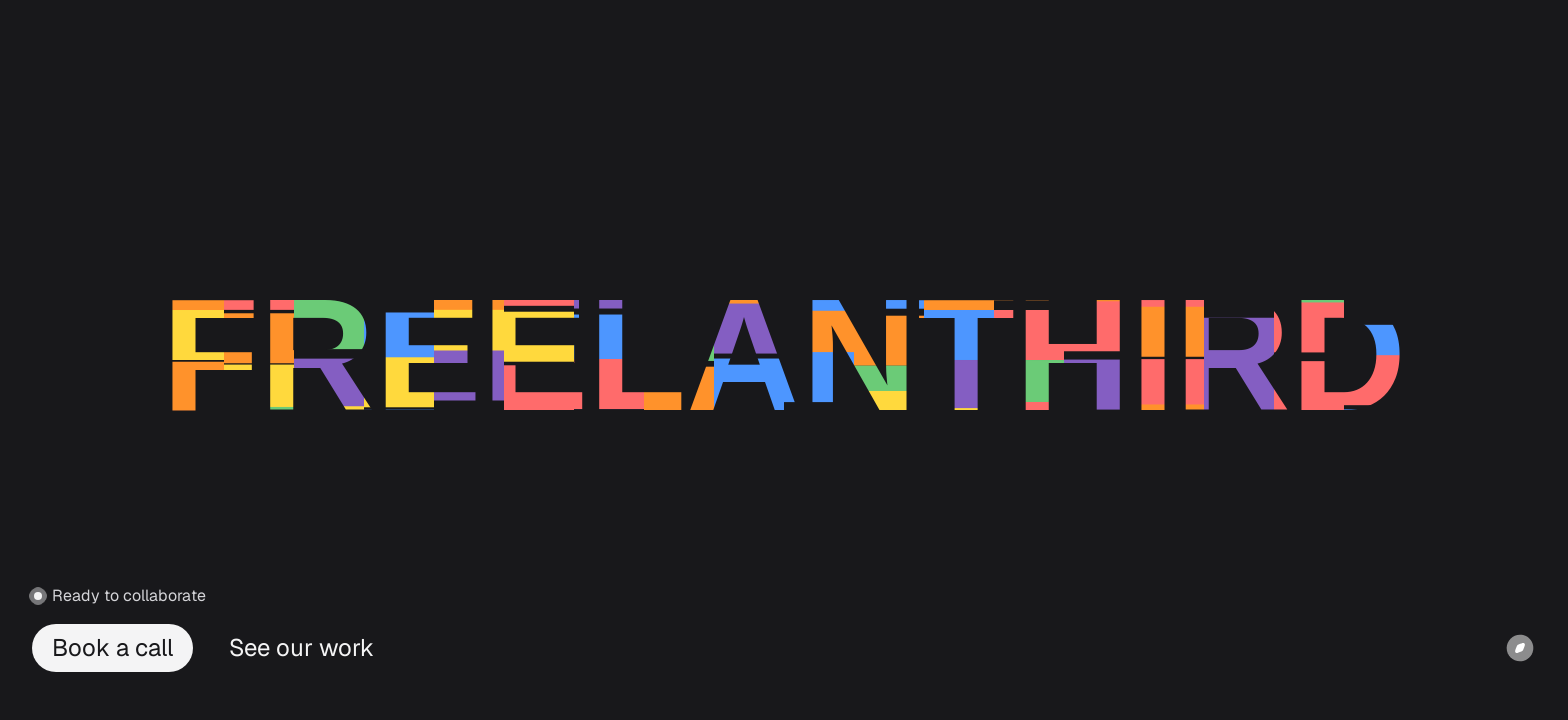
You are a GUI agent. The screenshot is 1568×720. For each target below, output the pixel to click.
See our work (301, 647)
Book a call (112, 647)
